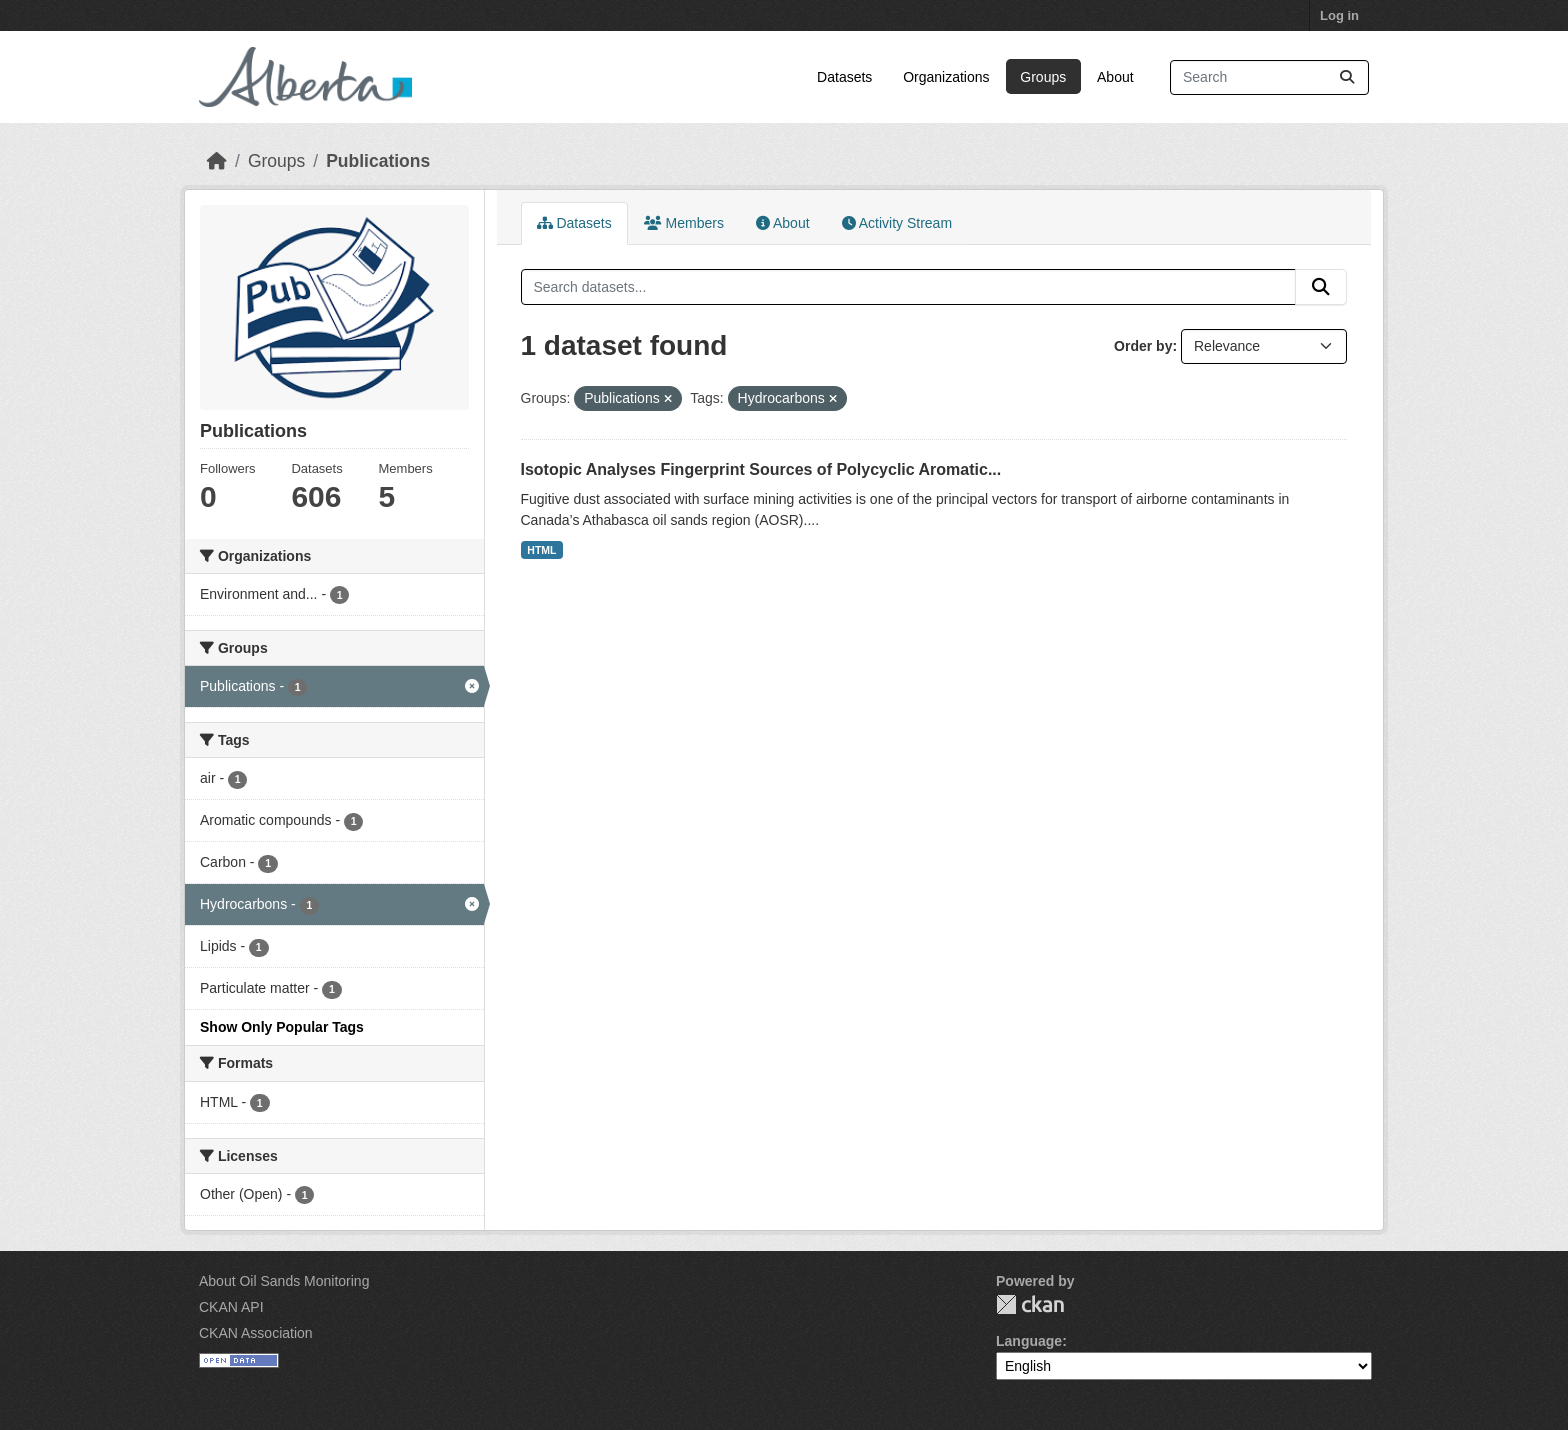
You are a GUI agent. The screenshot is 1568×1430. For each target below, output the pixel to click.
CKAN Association (256, 1333)
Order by (1143, 346)
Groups (1043, 77)
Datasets (844, 77)
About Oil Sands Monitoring (284, 1281)
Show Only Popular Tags (282, 1027)
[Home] (217, 161)
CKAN (1030, 1304)
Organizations (946, 77)
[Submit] (1347, 77)
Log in (1339, 15)
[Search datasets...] (1269, 77)
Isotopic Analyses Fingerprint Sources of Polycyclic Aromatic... (761, 469)
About (1115, 77)
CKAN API (231, 1307)
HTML (541, 550)
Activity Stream (897, 223)
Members (684, 223)
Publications (378, 161)
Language (1029, 1341)
